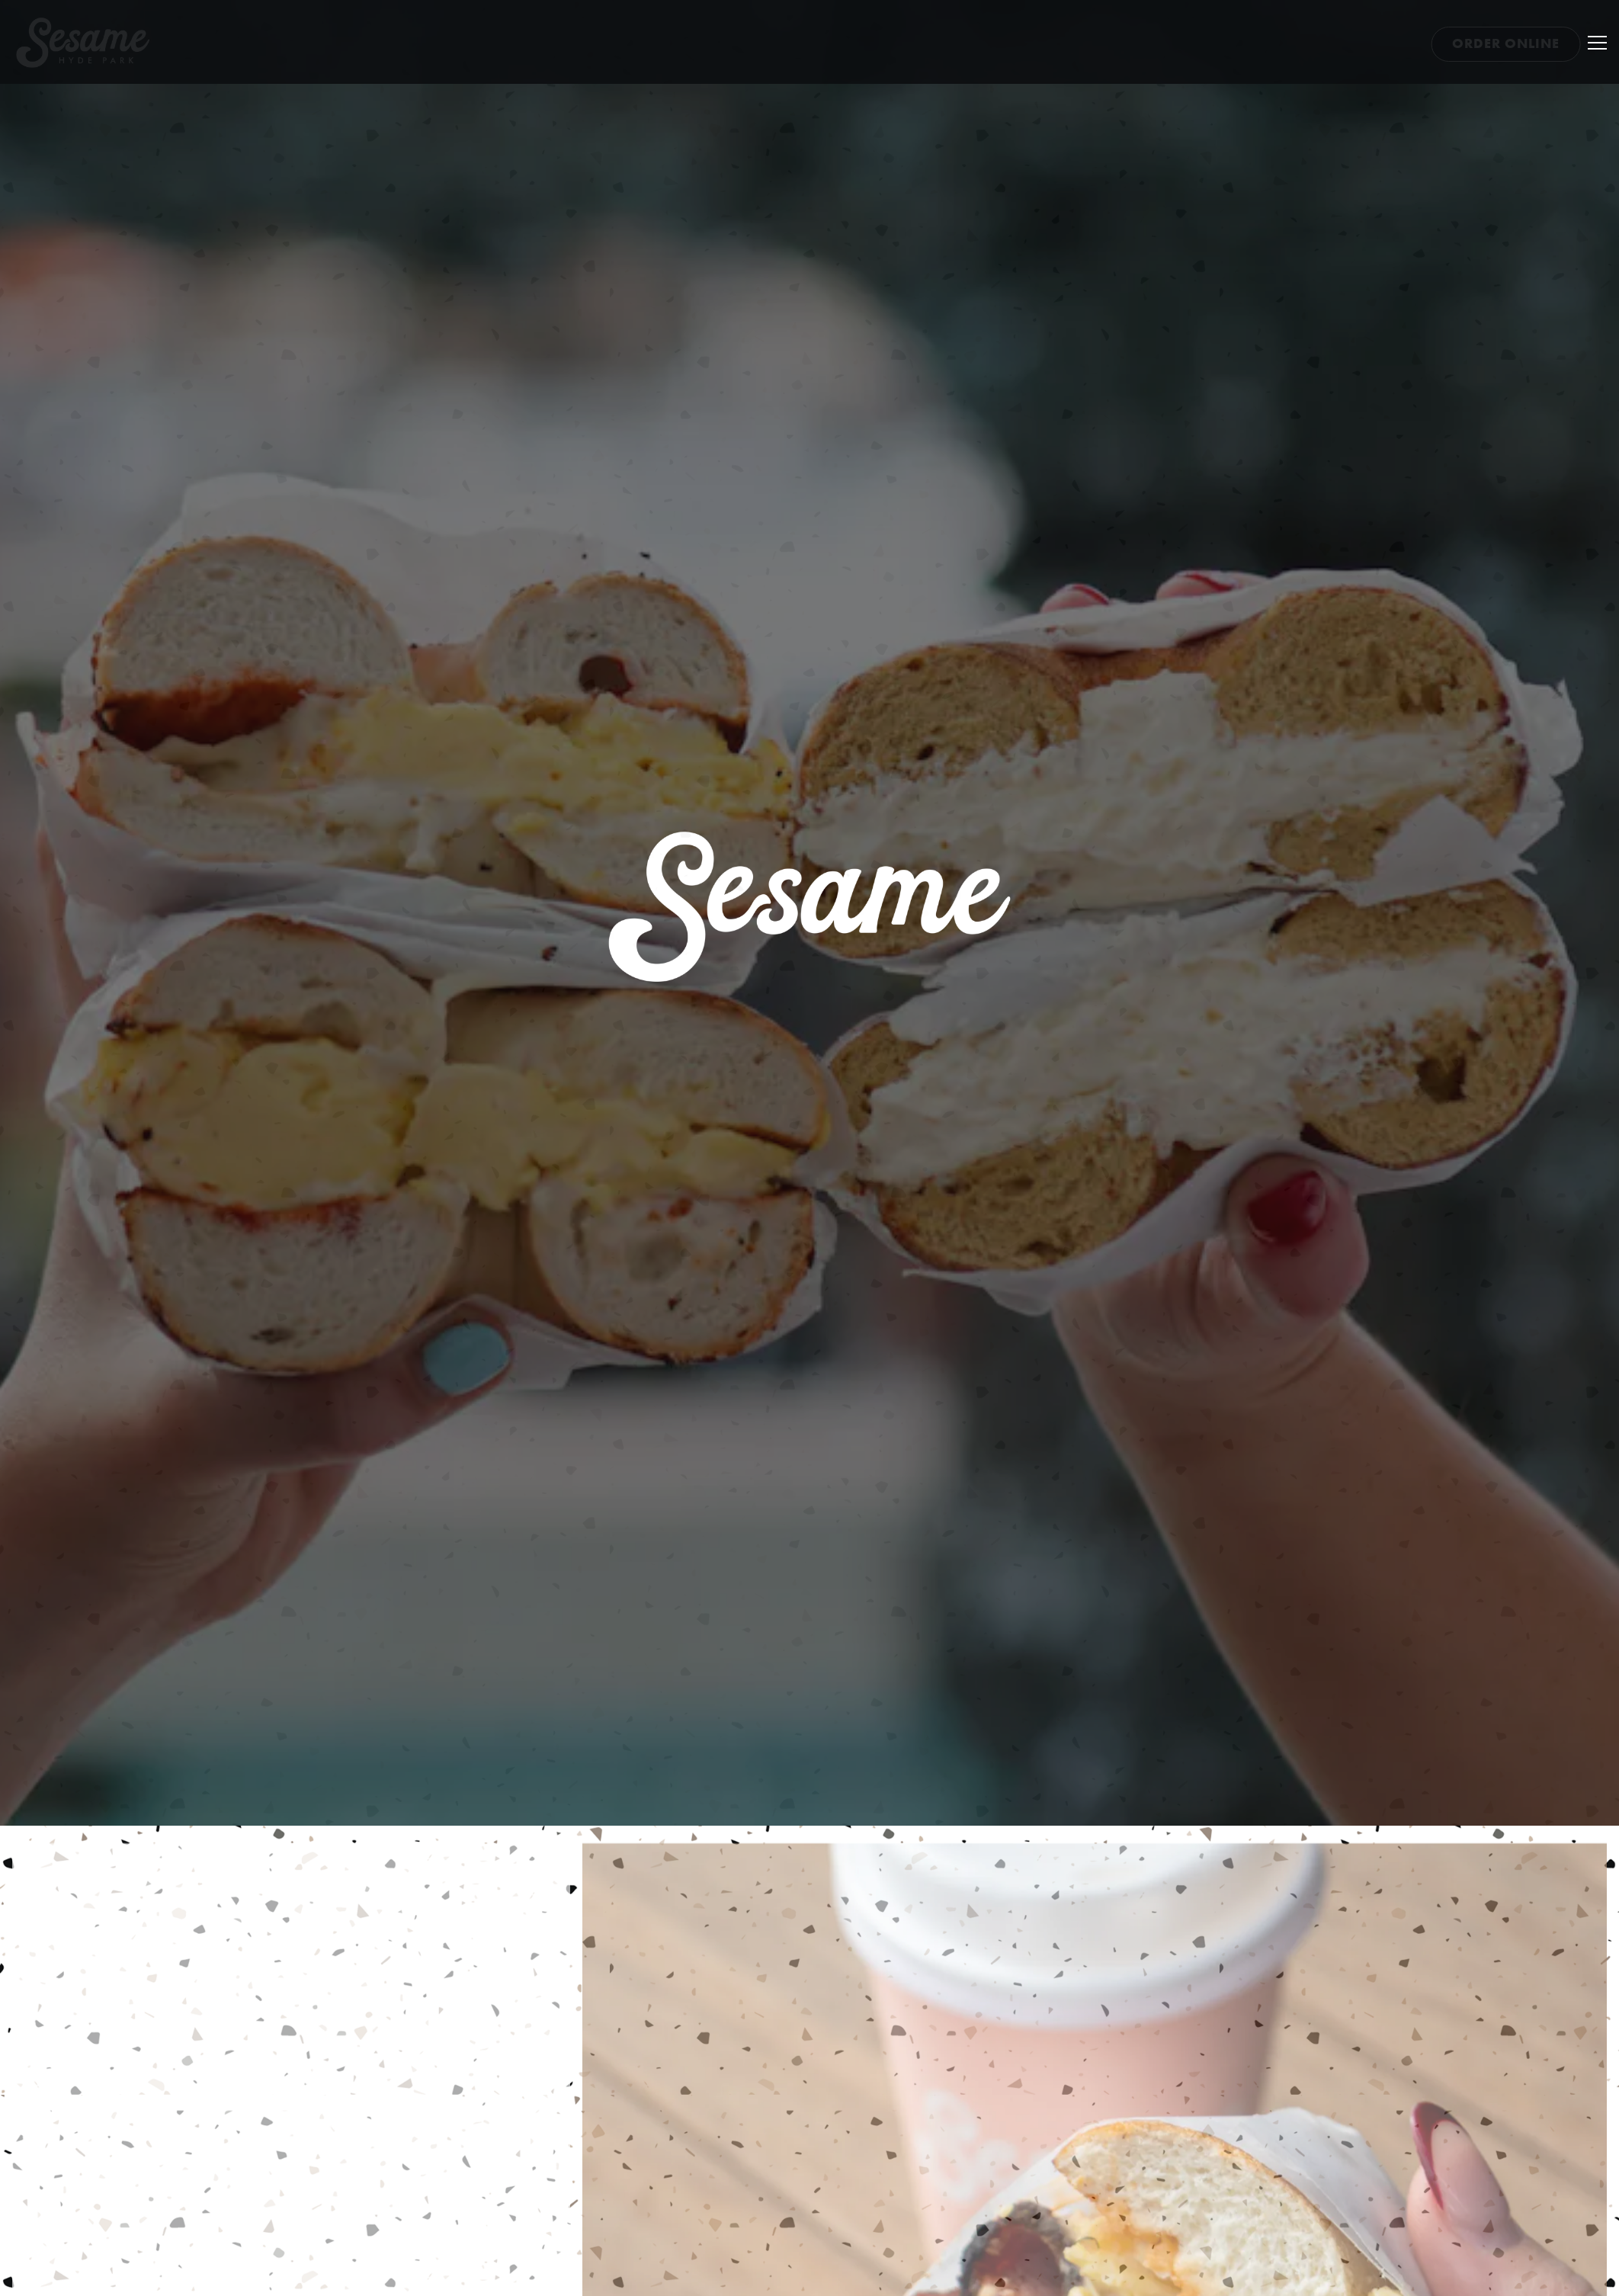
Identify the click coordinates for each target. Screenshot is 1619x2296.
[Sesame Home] (95, 42)
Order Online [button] (1506, 43)
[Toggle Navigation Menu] (1597, 42)
